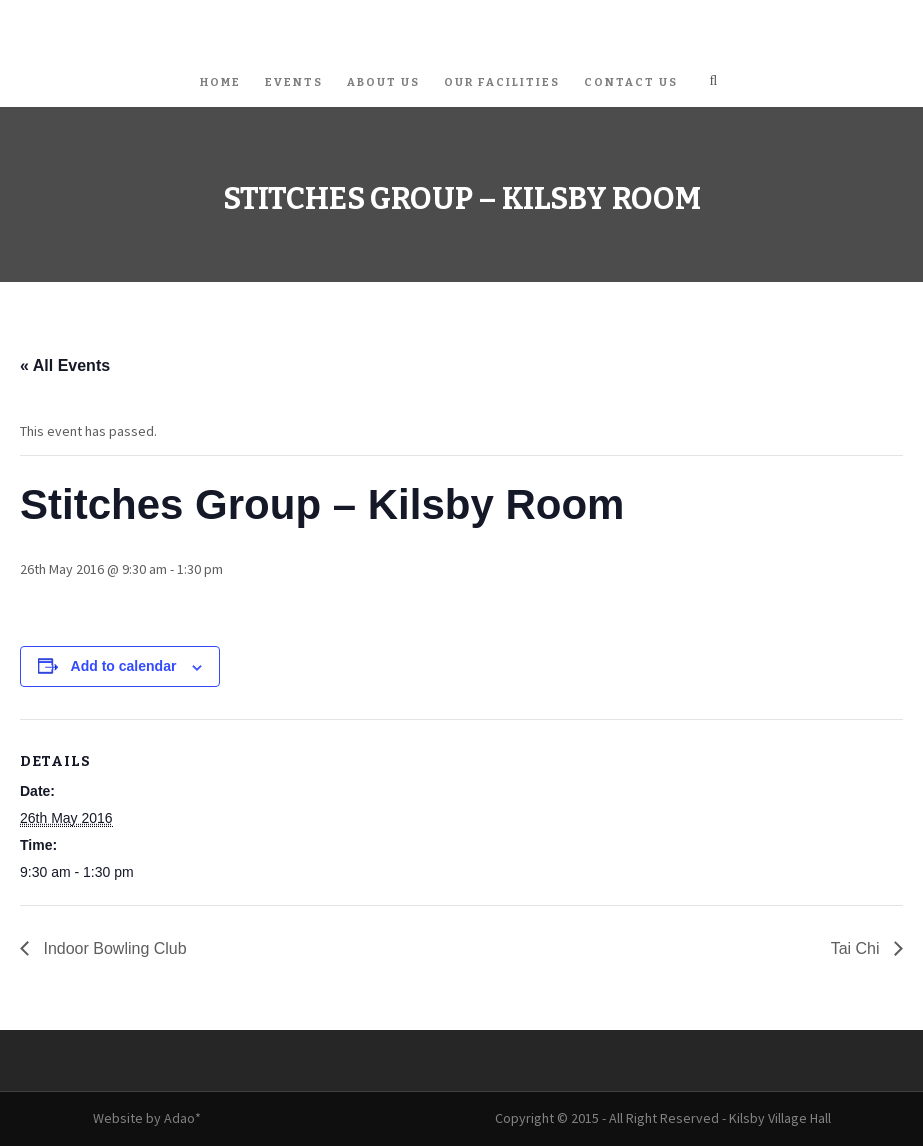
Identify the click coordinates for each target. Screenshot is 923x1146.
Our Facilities (502, 82)
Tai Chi (857, 948)
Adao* (182, 1118)
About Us (383, 82)
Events (294, 82)
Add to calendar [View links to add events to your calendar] (124, 666)
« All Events (65, 365)
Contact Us (631, 82)
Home (220, 82)
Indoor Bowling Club (113, 948)
